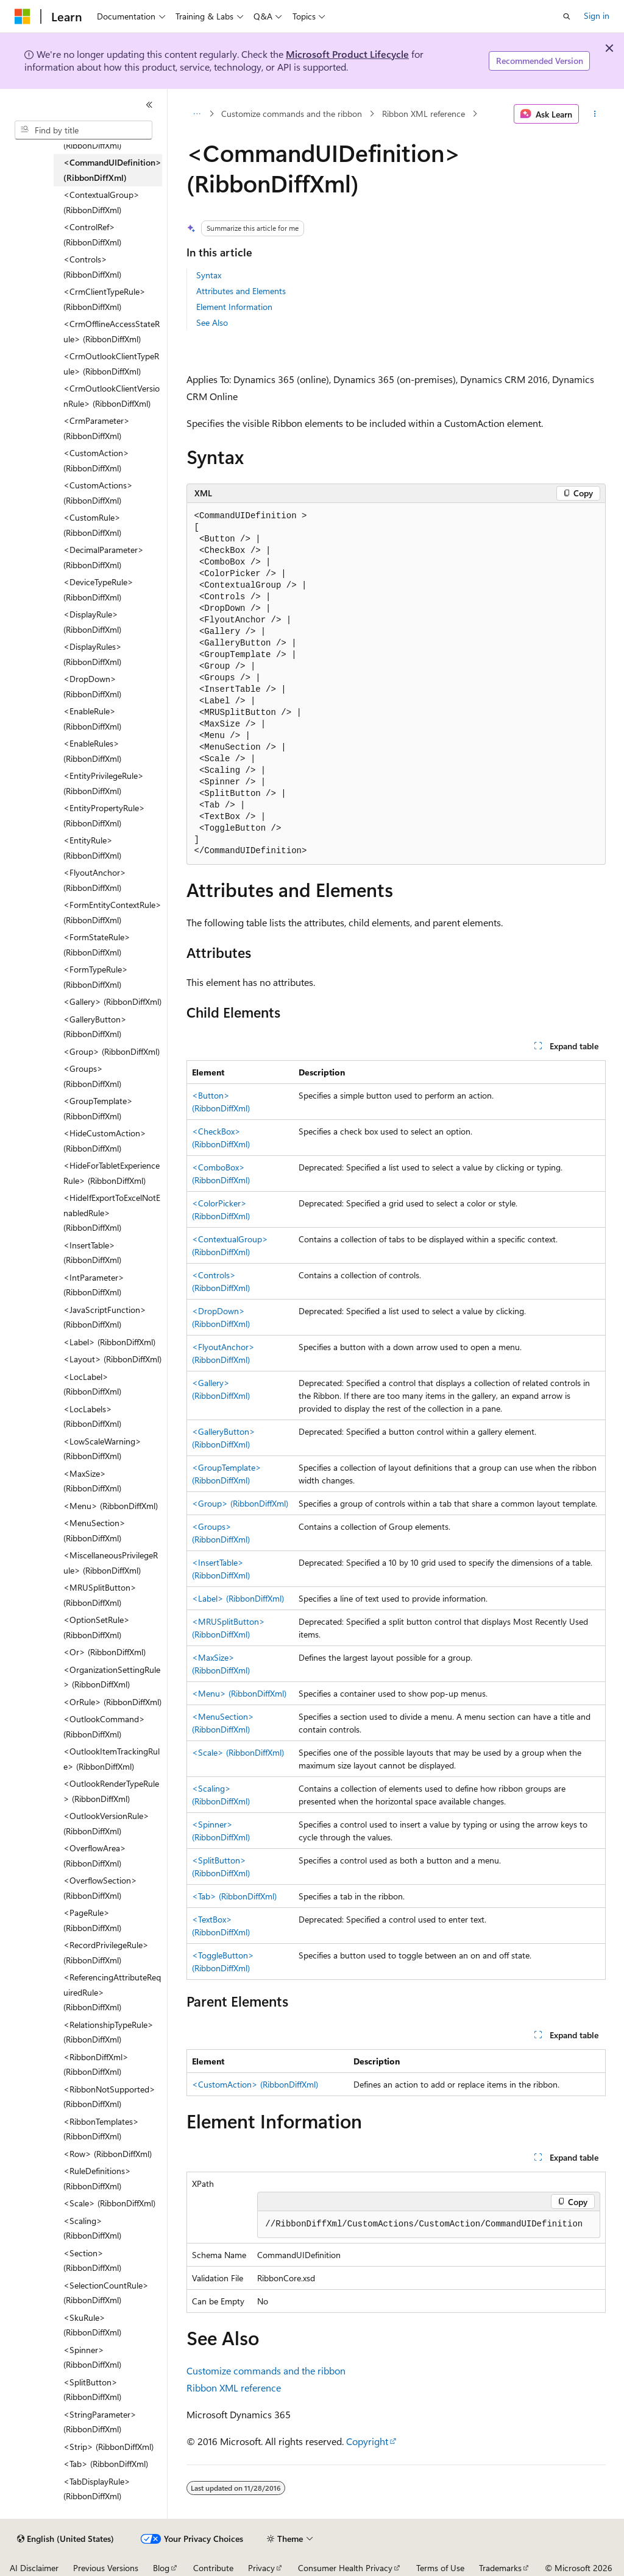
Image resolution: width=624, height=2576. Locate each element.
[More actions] (594, 114)
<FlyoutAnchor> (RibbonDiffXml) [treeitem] (94, 880)
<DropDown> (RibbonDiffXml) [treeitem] (92, 686)
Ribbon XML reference (423, 113)
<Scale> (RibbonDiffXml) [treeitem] (109, 2203)
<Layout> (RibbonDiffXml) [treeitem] (112, 1359)
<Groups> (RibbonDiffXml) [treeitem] (92, 1076)
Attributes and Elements (241, 291)
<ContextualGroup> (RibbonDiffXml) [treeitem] (101, 202)
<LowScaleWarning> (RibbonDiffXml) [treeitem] (102, 1448)
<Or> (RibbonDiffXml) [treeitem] (104, 1652)
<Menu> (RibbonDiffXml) (239, 1693)
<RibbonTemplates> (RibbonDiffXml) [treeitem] (101, 2129)
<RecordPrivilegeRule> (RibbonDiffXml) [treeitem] (106, 1952)
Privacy (261, 2568)
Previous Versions (105, 2568)
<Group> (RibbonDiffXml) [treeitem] (111, 1051)
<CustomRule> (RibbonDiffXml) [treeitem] (92, 525)
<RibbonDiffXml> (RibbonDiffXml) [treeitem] (96, 2064)
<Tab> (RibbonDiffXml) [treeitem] (105, 2463)
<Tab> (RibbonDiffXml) (234, 1896)
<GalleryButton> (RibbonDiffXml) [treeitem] (95, 1026)
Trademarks (500, 2568)
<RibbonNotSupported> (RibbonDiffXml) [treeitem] (109, 2096)
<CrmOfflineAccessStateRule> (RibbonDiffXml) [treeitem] (111, 331)
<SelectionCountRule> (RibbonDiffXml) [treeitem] (106, 2292)
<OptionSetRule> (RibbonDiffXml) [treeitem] (96, 1627)
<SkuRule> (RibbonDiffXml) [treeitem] (92, 2325)
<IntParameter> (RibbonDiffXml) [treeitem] (93, 1285)
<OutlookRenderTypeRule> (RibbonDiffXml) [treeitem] (111, 1791)
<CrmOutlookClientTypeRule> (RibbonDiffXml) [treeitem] (111, 363)
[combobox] (83, 130)
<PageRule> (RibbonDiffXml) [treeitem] (92, 1920)
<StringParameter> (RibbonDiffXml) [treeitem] (99, 2422)
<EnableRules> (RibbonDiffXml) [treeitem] (92, 750)
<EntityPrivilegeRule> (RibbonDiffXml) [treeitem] (103, 783)
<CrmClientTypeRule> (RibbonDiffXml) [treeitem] (104, 299)
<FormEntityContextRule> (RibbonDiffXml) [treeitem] (112, 912)
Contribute (213, 2568)
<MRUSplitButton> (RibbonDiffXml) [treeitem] (99, 1595)
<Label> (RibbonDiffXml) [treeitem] (109, 1342)
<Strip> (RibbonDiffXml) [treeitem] (108, 2446)
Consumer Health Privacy (345, 2568)
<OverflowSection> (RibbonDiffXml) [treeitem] (100, 1887)
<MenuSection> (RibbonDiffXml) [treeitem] (94, 1530)
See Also (212, 322)
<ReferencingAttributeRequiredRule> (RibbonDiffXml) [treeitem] (112, 1992)
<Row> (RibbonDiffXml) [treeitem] (107, 2153)
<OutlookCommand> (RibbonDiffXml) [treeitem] (104, 1726)
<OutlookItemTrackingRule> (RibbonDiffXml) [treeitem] (111, 1758)
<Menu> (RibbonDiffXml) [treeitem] (110, 1505)
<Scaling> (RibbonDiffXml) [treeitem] (92, 2228)
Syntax (208, 275)
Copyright (367, 2441)
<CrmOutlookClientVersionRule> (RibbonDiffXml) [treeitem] (111, 395)
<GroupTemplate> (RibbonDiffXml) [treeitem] (98, 1108)
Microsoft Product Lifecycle (347, 54)
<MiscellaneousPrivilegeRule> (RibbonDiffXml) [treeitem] (110, 1562)
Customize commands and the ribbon (291, 113)
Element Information (234, 306)
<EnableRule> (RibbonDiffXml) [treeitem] (92, 718)
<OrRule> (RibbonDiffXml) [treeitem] (112, 1702)
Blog (161, 2568)
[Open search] (567, 16)
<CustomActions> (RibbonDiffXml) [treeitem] (98, 492)
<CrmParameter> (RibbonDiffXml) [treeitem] (96, 428)
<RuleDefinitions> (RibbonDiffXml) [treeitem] (97, 2178)
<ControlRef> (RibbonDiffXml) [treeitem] (92, 234)
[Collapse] (149, 105)
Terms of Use (440, 2568)
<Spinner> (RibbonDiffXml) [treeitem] (92, 2357)
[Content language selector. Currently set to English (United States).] (65, 2539)
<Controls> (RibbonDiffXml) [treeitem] (92, 266)
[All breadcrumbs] (197, 114)
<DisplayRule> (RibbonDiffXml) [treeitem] (92, 621)
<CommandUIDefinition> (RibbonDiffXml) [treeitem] (112, 170)
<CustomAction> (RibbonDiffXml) (255, 2084)
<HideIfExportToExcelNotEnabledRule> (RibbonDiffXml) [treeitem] (111, 1212)
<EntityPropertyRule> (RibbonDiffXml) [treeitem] (104, 815)
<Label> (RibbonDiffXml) (238, 1598)
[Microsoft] (22, 16)
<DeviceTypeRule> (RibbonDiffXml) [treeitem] (98, 589)
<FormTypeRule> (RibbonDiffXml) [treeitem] (95, 976)
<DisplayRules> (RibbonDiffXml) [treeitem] (92, 654)
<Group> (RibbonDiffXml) (240, 1503)
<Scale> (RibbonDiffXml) (238, 1752)
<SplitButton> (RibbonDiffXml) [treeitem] (92, 2389)
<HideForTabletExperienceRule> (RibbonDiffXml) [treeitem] (111, 1173)
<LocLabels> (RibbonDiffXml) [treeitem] (92, 1416)
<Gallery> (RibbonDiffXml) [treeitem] (112, 1001)
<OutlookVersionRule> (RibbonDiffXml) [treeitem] (106, 1823)
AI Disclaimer (34, 2568)
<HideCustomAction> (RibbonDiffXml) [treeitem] (104, 1140)
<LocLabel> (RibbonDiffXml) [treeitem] (92, 1384)
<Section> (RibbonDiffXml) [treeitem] (92, 2260)
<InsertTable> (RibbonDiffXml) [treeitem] (92, 1252)
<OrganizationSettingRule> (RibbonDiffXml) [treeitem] (111, 1677)
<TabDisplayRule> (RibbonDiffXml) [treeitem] (96, 2489)
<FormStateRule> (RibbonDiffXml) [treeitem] (96, 944)
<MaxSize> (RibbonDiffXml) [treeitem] (92, 1481)
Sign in (596, 15)
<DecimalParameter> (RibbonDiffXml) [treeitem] (103, 557)
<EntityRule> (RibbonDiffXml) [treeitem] (92, 847)
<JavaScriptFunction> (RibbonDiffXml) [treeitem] (104, 1317)
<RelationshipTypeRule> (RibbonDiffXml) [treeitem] (108, 2032)
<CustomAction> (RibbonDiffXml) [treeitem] (96, 460)
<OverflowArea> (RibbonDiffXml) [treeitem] (94, 1855)
